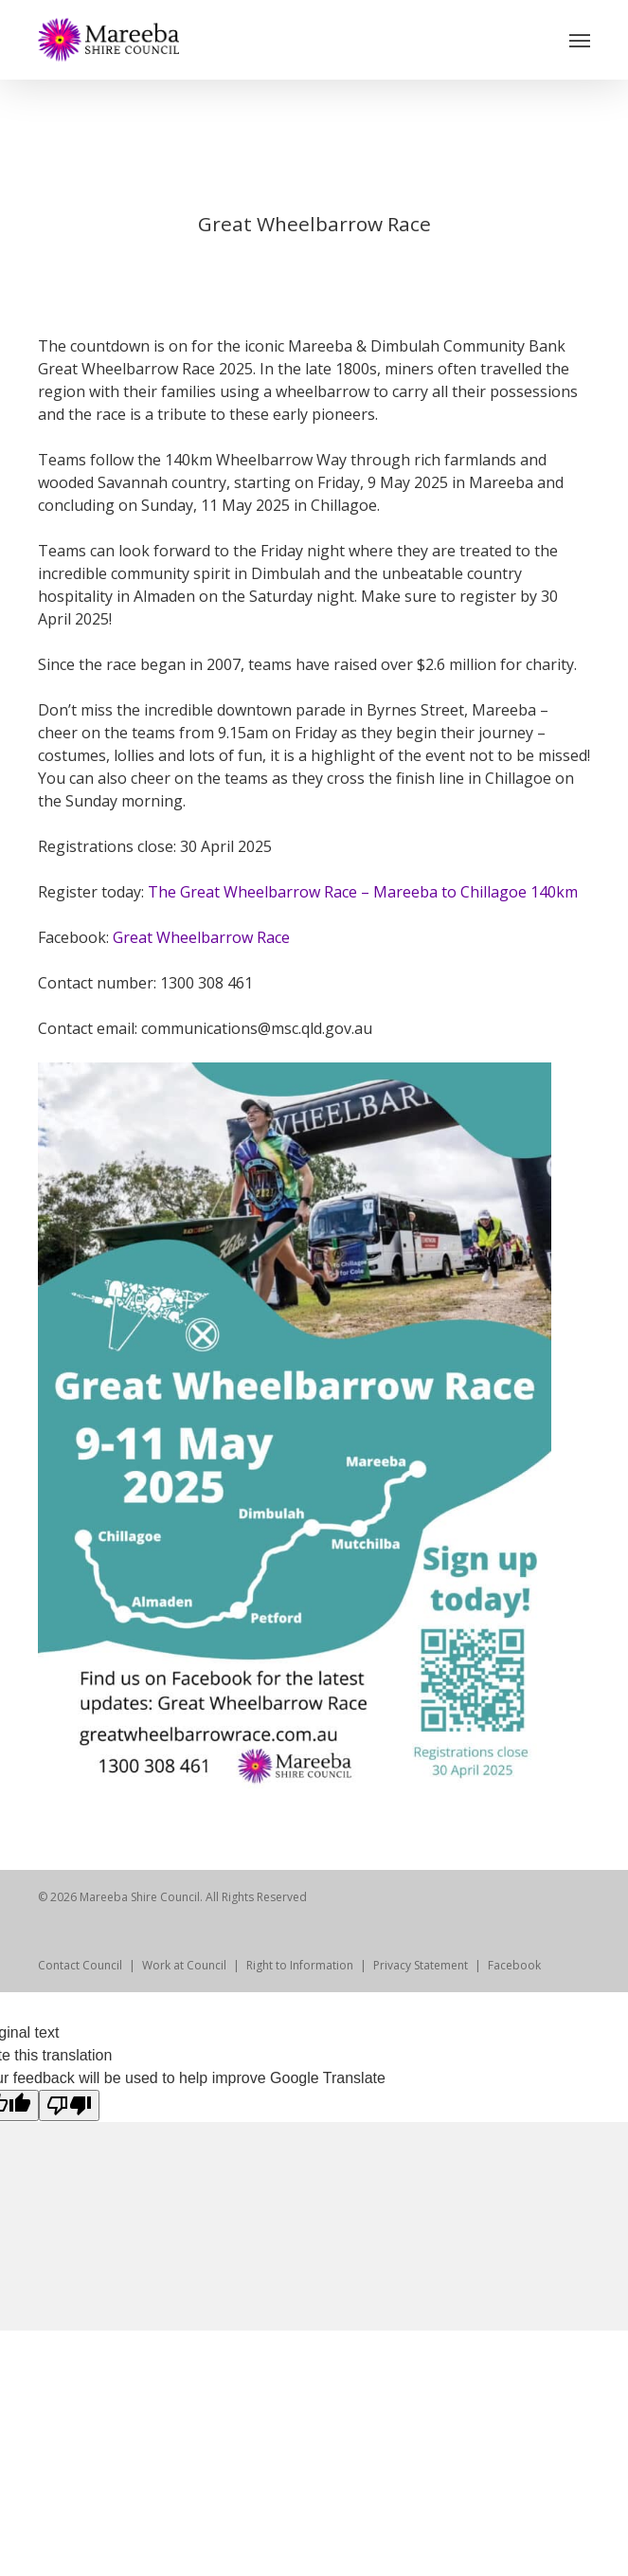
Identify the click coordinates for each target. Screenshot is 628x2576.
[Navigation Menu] (579, 39)
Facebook (514, 1965)
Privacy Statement (420, 1965)
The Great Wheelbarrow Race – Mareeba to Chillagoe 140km (363, 891)
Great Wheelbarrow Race (201, 937)
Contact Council (80, 1965)
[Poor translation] (69, 2105)
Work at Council (184, 1965)
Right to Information (299, 1965)
